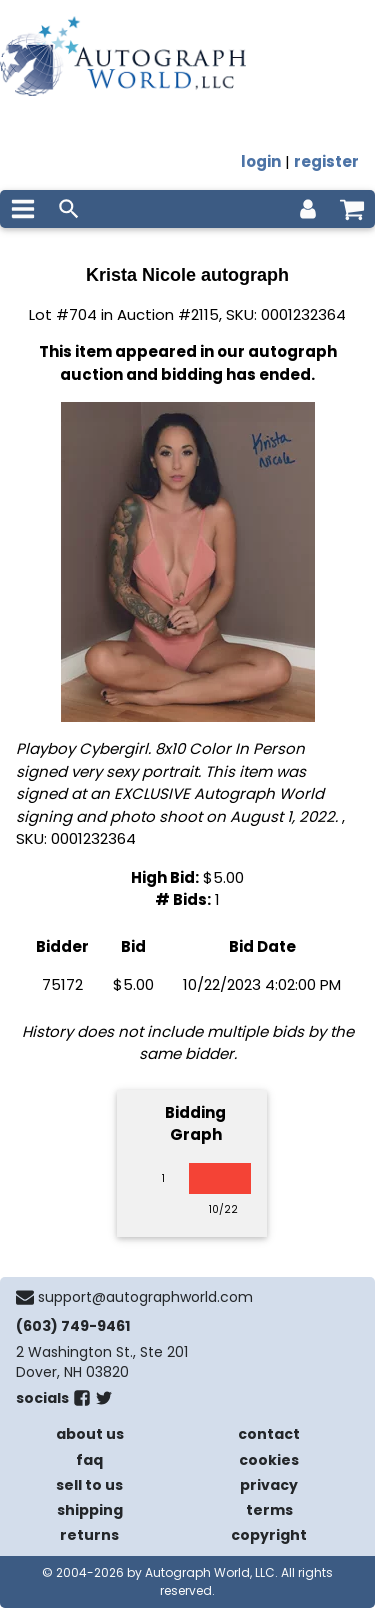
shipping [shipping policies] (90, 1510)
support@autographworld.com (145, 1297)
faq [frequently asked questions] (89, 1460)
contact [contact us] (269, 1434)
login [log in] (261, 161)
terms (269, 1510)
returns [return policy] (89, 1535)
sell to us (89, 1485)
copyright (269, 1535)
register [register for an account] (326, 161)
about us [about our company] (90, 1434)
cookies (269, 1460)
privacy (269, 1485)
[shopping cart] (352, 209)
